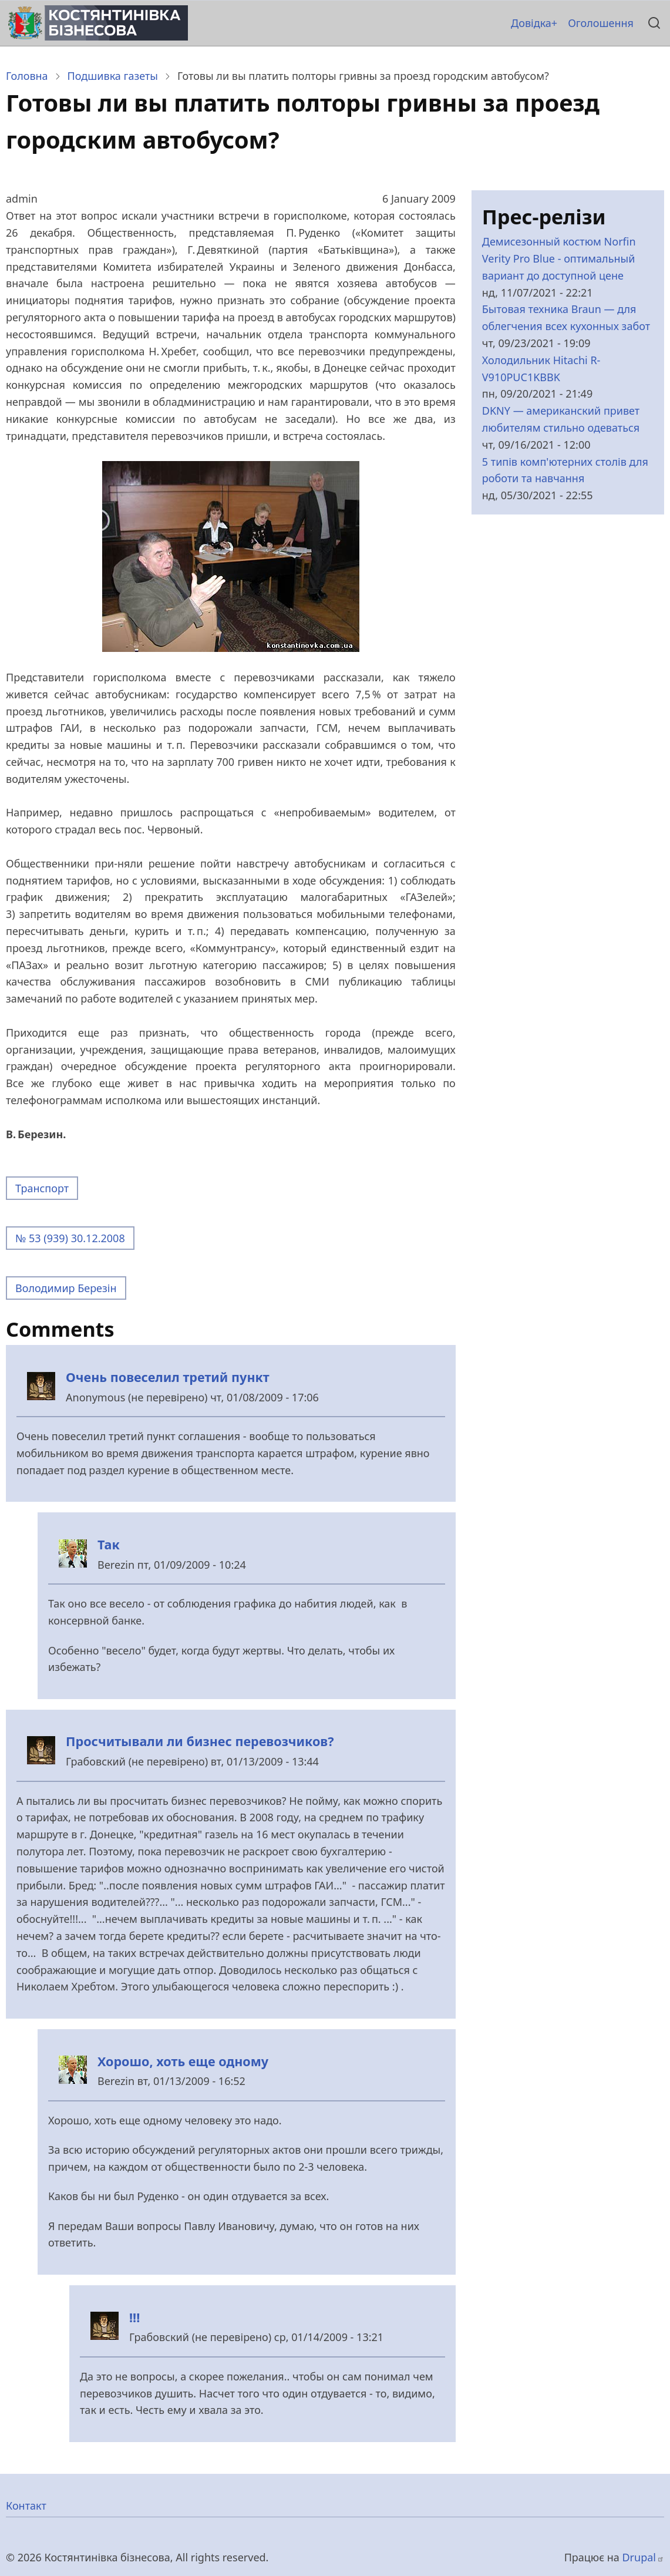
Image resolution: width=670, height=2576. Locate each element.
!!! (134, 2317)
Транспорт (42, 1188)
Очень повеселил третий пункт (168, 1376)
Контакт (26, 2505)
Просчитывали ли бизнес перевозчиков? (200, 1741)
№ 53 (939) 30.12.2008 (70, 1238)
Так (108, 1544)
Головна (27, 76)
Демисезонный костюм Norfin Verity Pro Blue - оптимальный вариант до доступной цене (559, 258)
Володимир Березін (66, 1288)
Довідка (531, 23)
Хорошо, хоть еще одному (182, 2061)
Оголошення (601, 23)
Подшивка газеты (113, 76)
